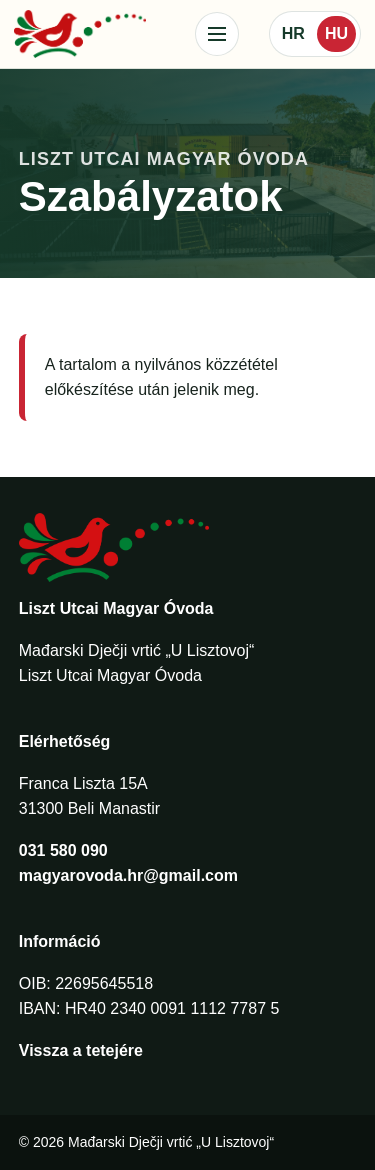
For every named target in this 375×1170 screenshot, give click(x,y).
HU (336, 33)
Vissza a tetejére (81, 1050)
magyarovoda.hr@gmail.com (128, 875)
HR (293, 33)
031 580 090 (63, 850)
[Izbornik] (217, 34)
